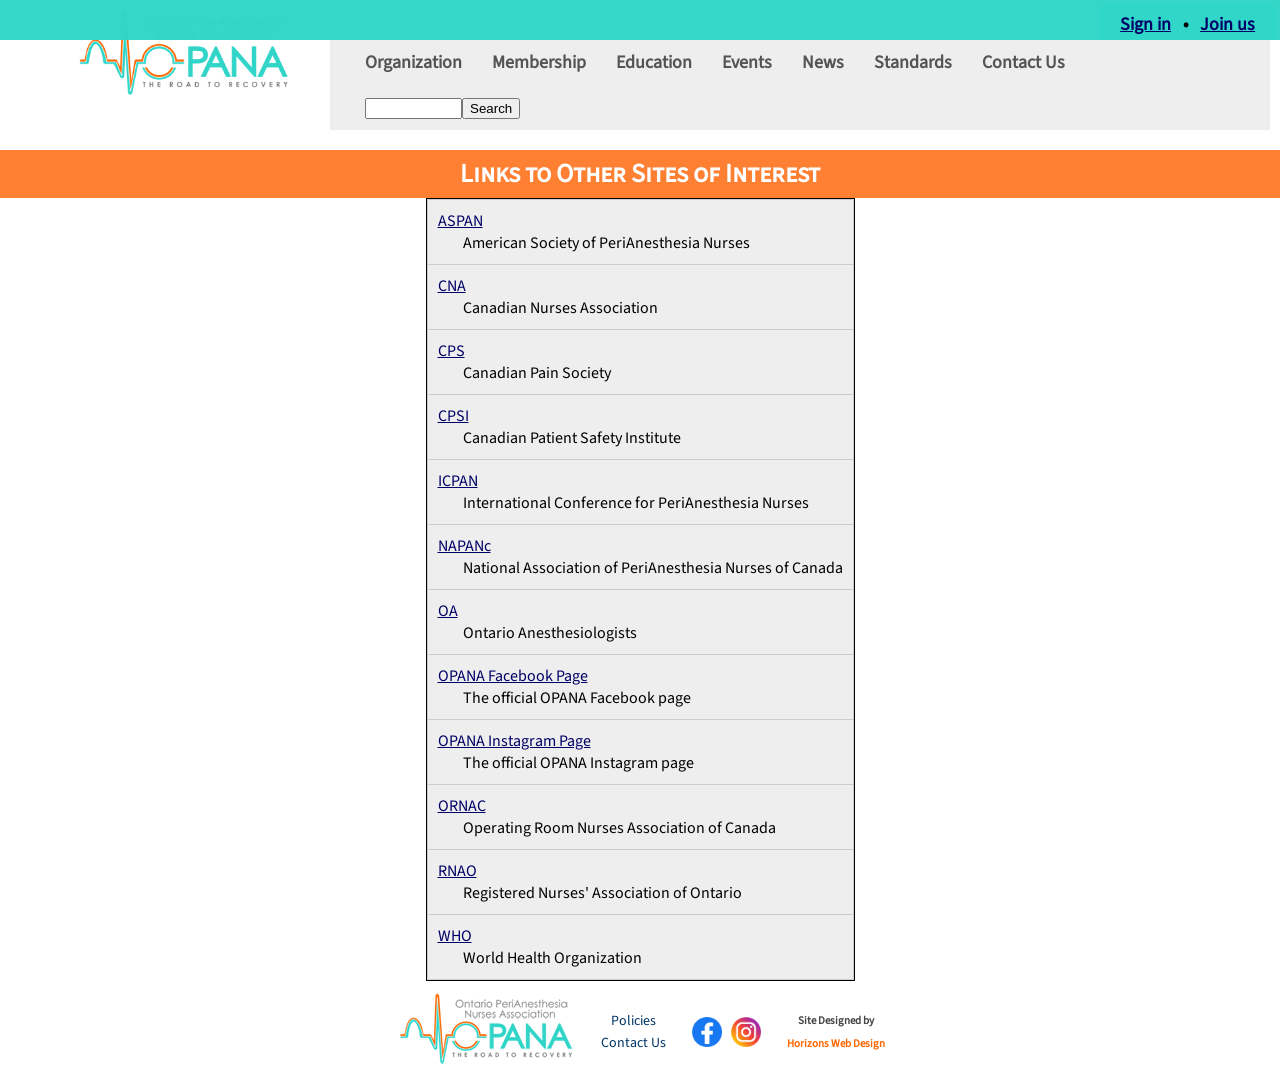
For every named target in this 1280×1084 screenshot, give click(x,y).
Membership (539, 72)
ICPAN (458, 481)
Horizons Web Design (836, 1043)
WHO (455, 936)
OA (448, 611)
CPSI (453, 416)
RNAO (457, 871)
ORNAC (462, 806)
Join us (1232, 19)
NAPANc (464, 546)
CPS (451, 351)
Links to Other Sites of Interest (640, 174)
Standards (913, 72)
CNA (452, 286)
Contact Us (1023, 72)
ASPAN (460, 221)
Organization (413, 72)
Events (747, 72)
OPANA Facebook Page (513, 676)
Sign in (1150, 19)
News (823, 72)
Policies (633, 1021)
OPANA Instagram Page (514, 741)
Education (654, 72)
